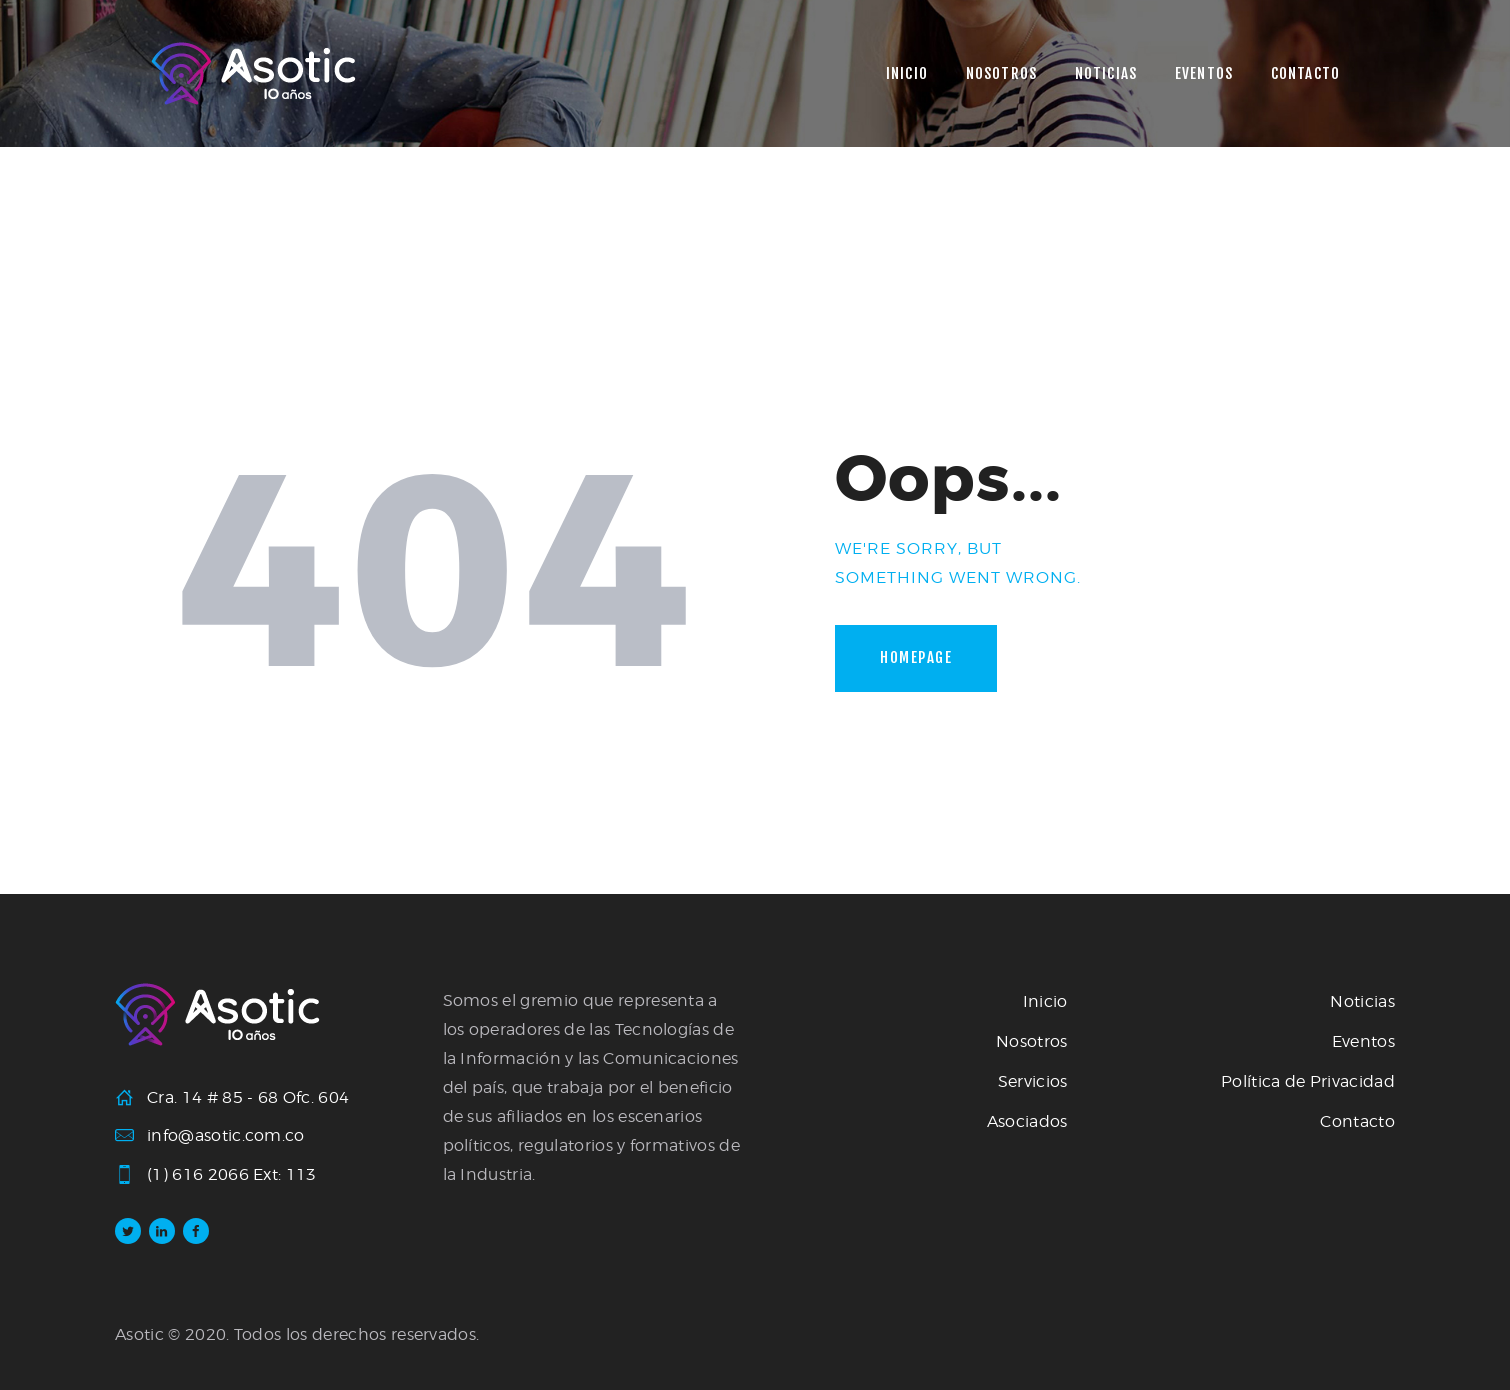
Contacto (1357, 1121)
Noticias (1362, 1001)
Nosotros (1032, 1041)
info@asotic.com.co (226, 1135)
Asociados (1027, 1121)
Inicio (1045, 1001)
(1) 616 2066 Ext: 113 (232, 1174)
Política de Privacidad (1308, 1081)
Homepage (916, 657)
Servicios (1033, 1081)
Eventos (1363, 1041)
